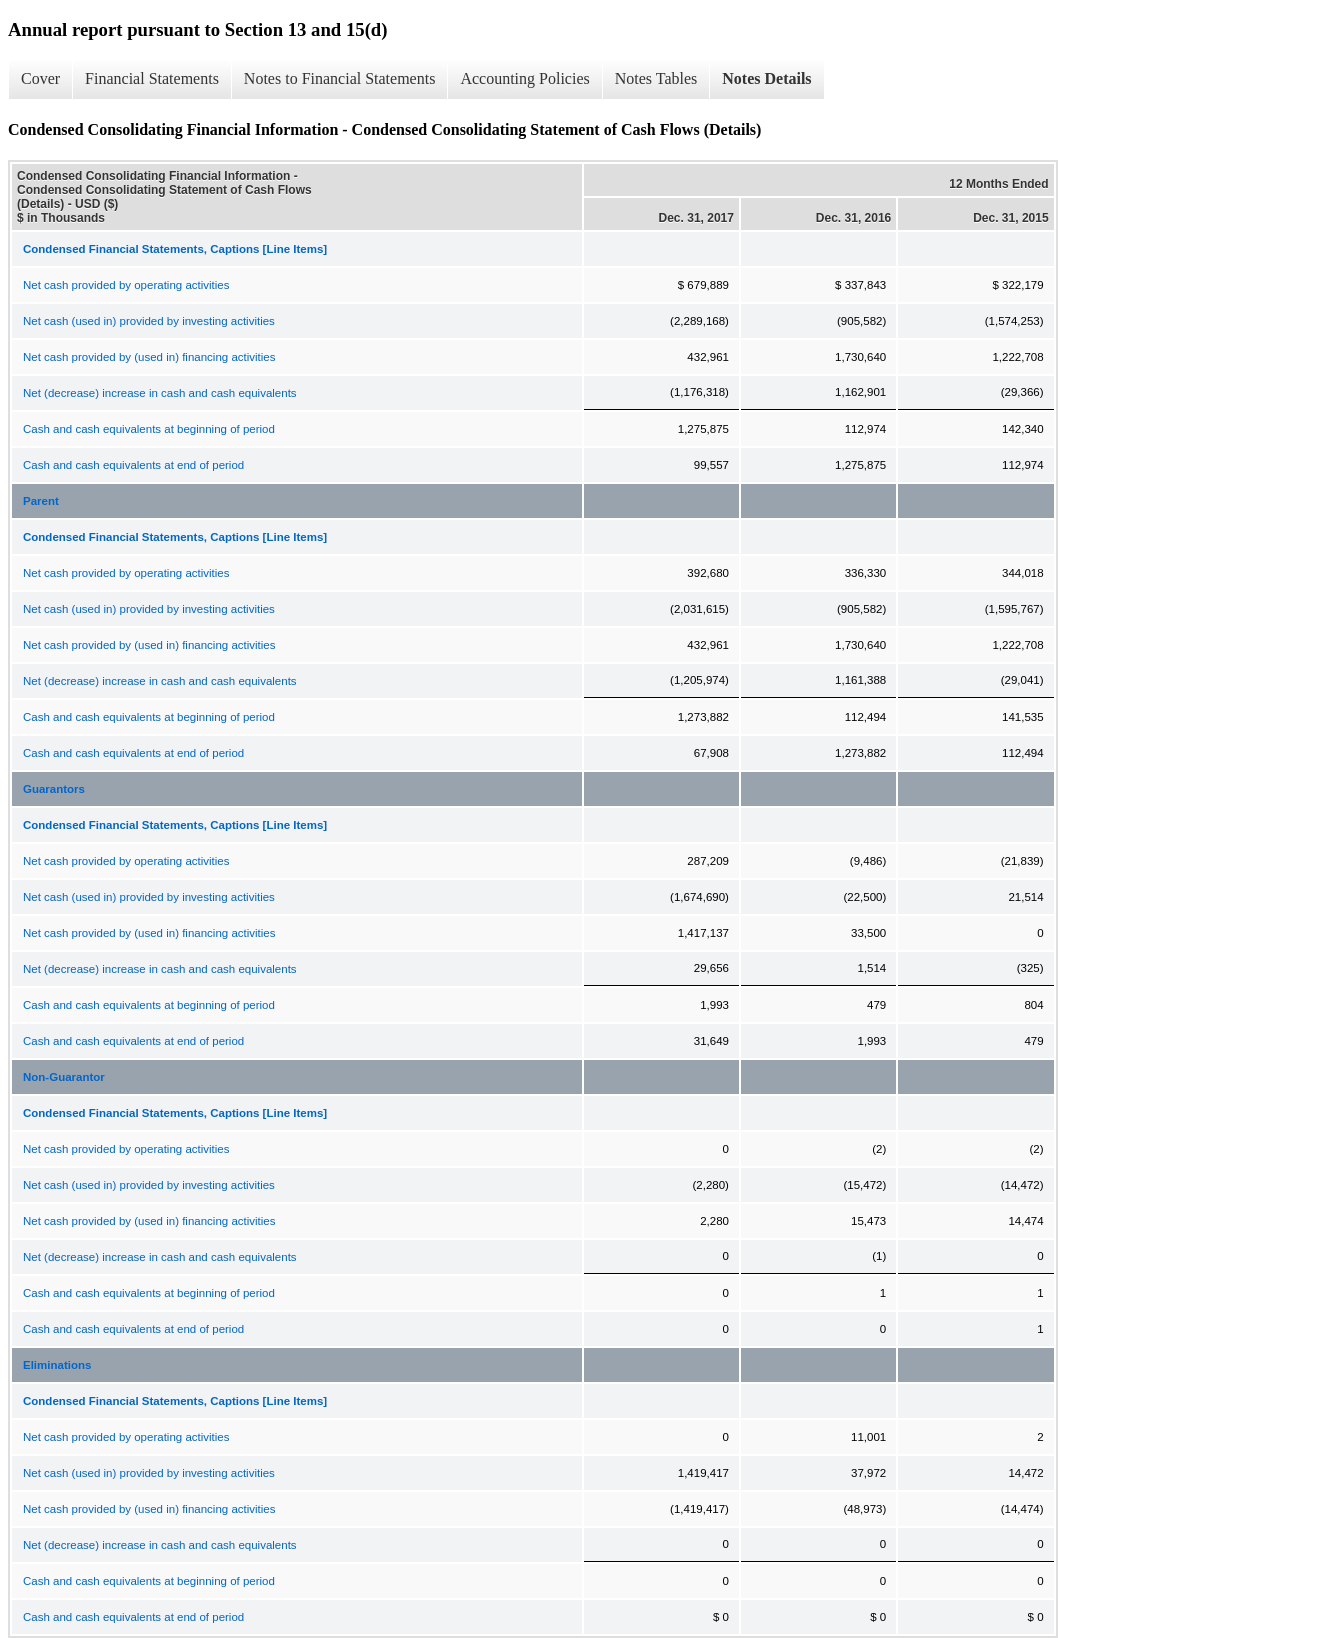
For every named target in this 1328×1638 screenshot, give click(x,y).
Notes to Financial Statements (340, 78)
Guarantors (54, 789)
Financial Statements (152, 78)
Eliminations (57, 1365)
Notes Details (766, 78)
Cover (40, 78)
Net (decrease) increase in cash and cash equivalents (160, 393)
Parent (41, 501)
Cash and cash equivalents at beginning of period (149, 429)
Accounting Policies (524, 78)
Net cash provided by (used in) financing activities (149, 357)
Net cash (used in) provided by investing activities (149, 321)
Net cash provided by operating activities (126, 285)
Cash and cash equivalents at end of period (133, 465)
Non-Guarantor (64, 1077)
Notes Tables (656, 78)
